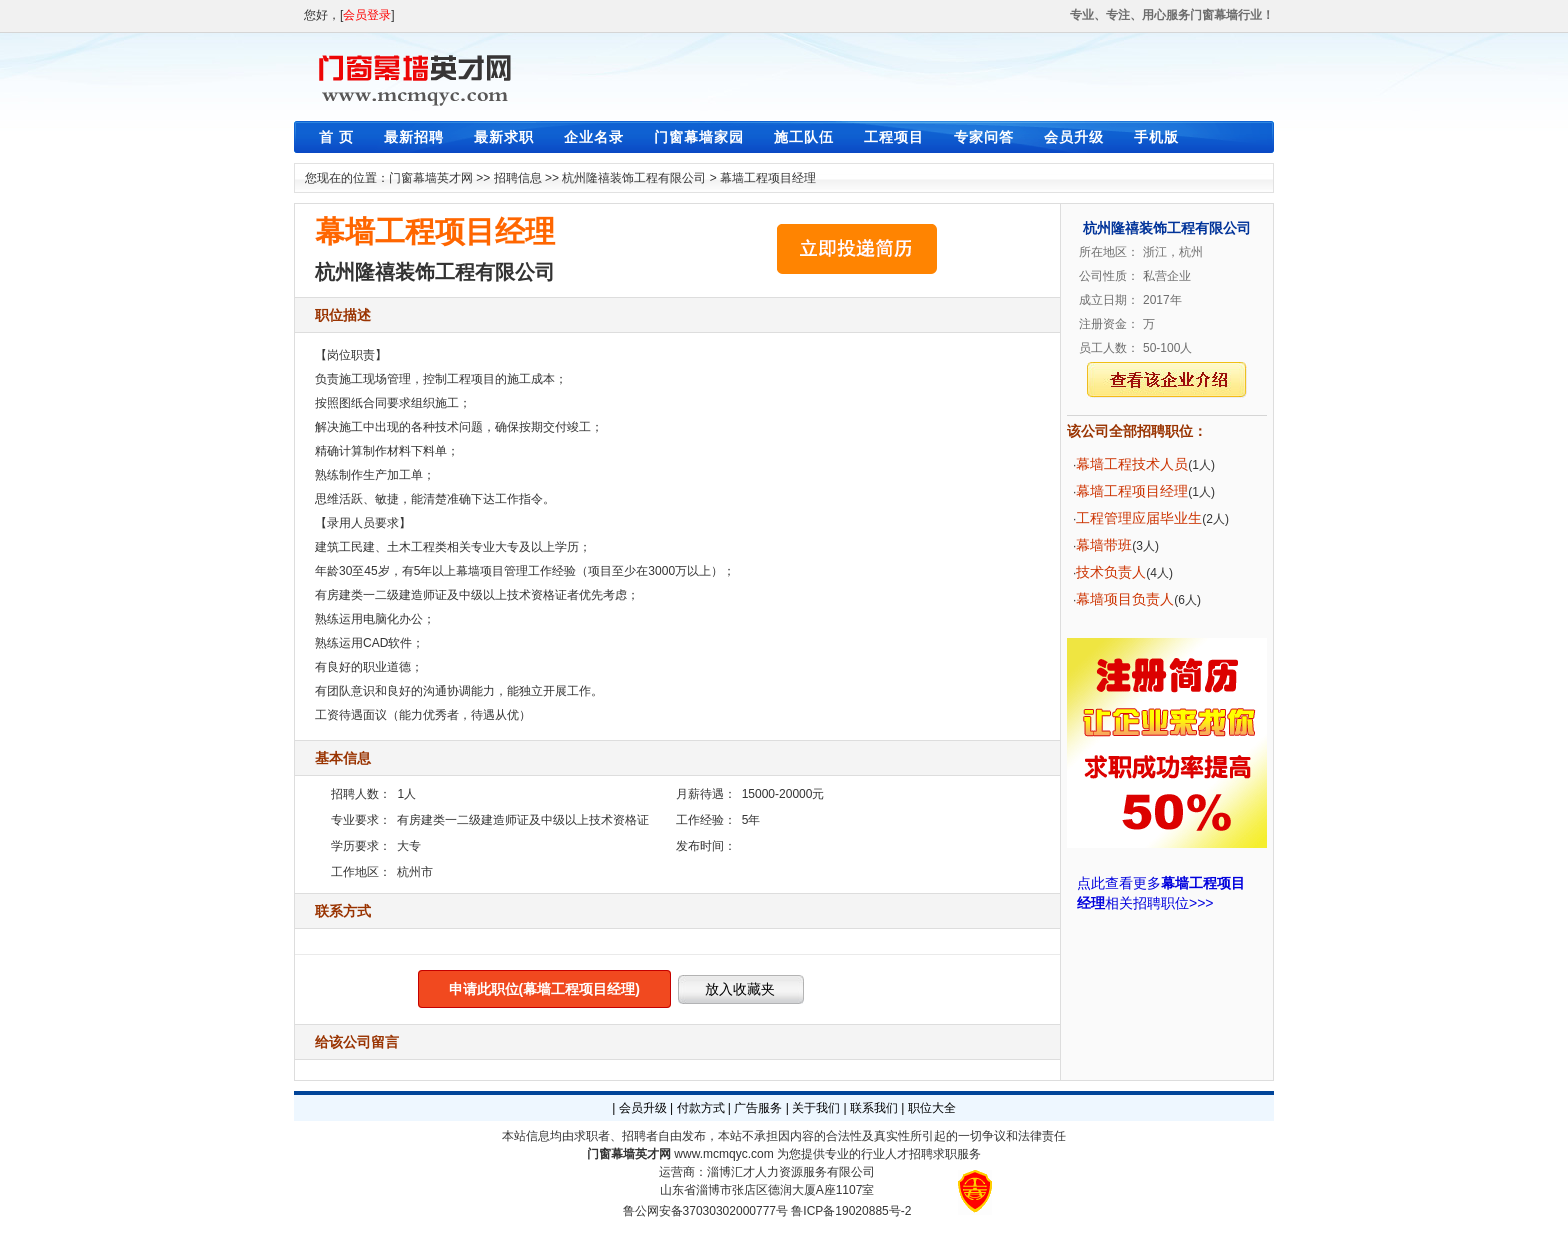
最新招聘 (414, 137)
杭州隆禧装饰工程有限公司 (634, 178)
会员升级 (1074, 137)
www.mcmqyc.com (723, 1154)
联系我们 (874, 1108)
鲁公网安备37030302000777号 (705, 1211)
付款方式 (701, 1108)
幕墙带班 (1104, 545)
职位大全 (932, 1108)
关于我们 (816, 1108)
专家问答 (984, 137)
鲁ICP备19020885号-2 (851, 1211)
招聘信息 (518, 178)
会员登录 (367, 15)
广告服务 (758, 1108)
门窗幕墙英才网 (431, 178)
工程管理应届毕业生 (1139, 518)
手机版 (1156, 137)
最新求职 (504, 137)
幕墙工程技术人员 (1132, 464)
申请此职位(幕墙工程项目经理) (544, 989)
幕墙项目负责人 (1125, 599)
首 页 (336, 137)
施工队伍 (804, 137)
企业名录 (594, 137)
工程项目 (894, 137)
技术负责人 (1111, 572)
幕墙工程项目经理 (768, 178)
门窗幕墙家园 (699, 137)
